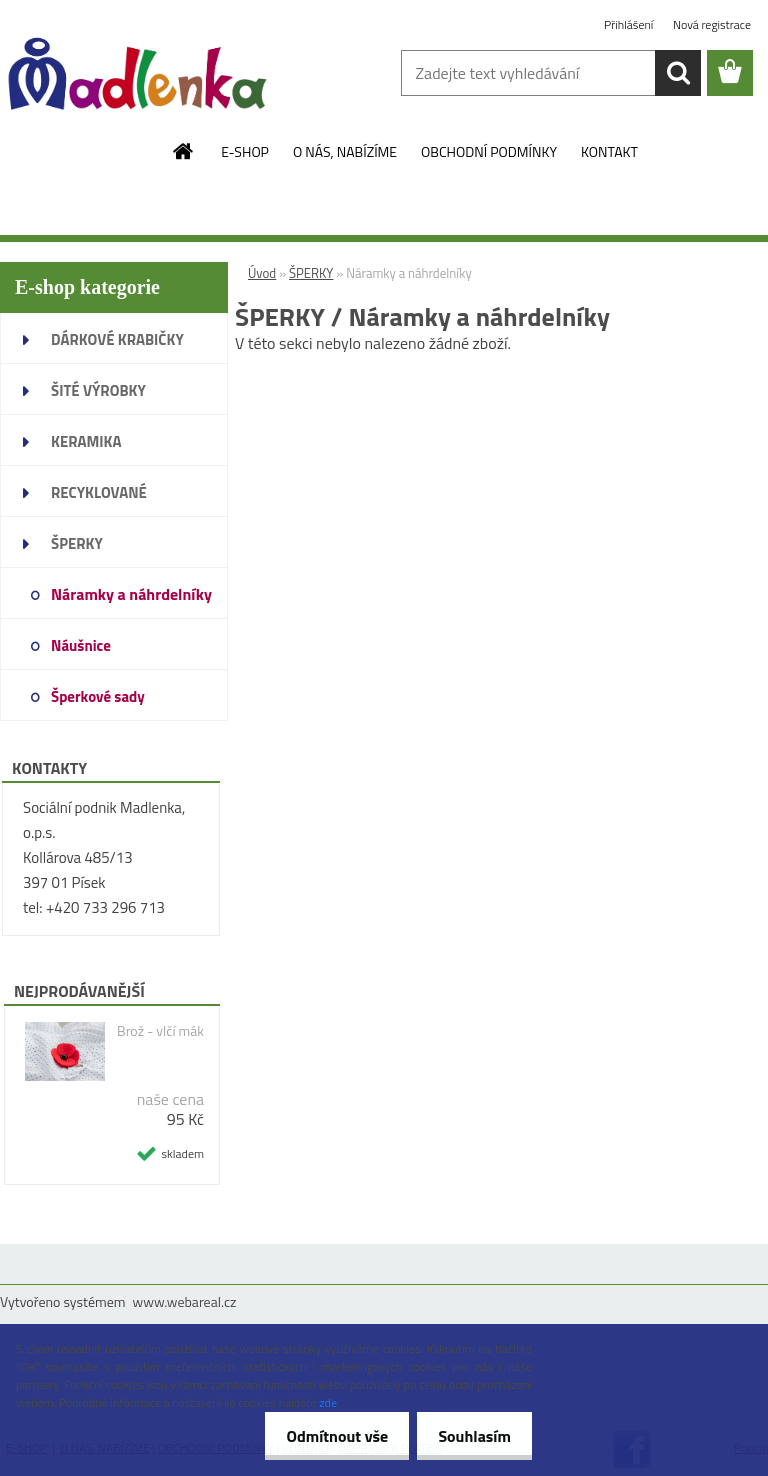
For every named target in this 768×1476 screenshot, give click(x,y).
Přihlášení (630, 24)
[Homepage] (184, 151)
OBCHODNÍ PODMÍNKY (489, 151)
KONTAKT (609, 151)
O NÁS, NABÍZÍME (345, 151)
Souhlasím (470, 1436)
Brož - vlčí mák (160, 1031)
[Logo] (137, 74)
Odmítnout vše (326, 1436)
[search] (678, 73)
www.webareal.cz (185, 1301)
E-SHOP (245, 151)
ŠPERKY (311, 273)
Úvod (262, 273)
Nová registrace (712, 24)
